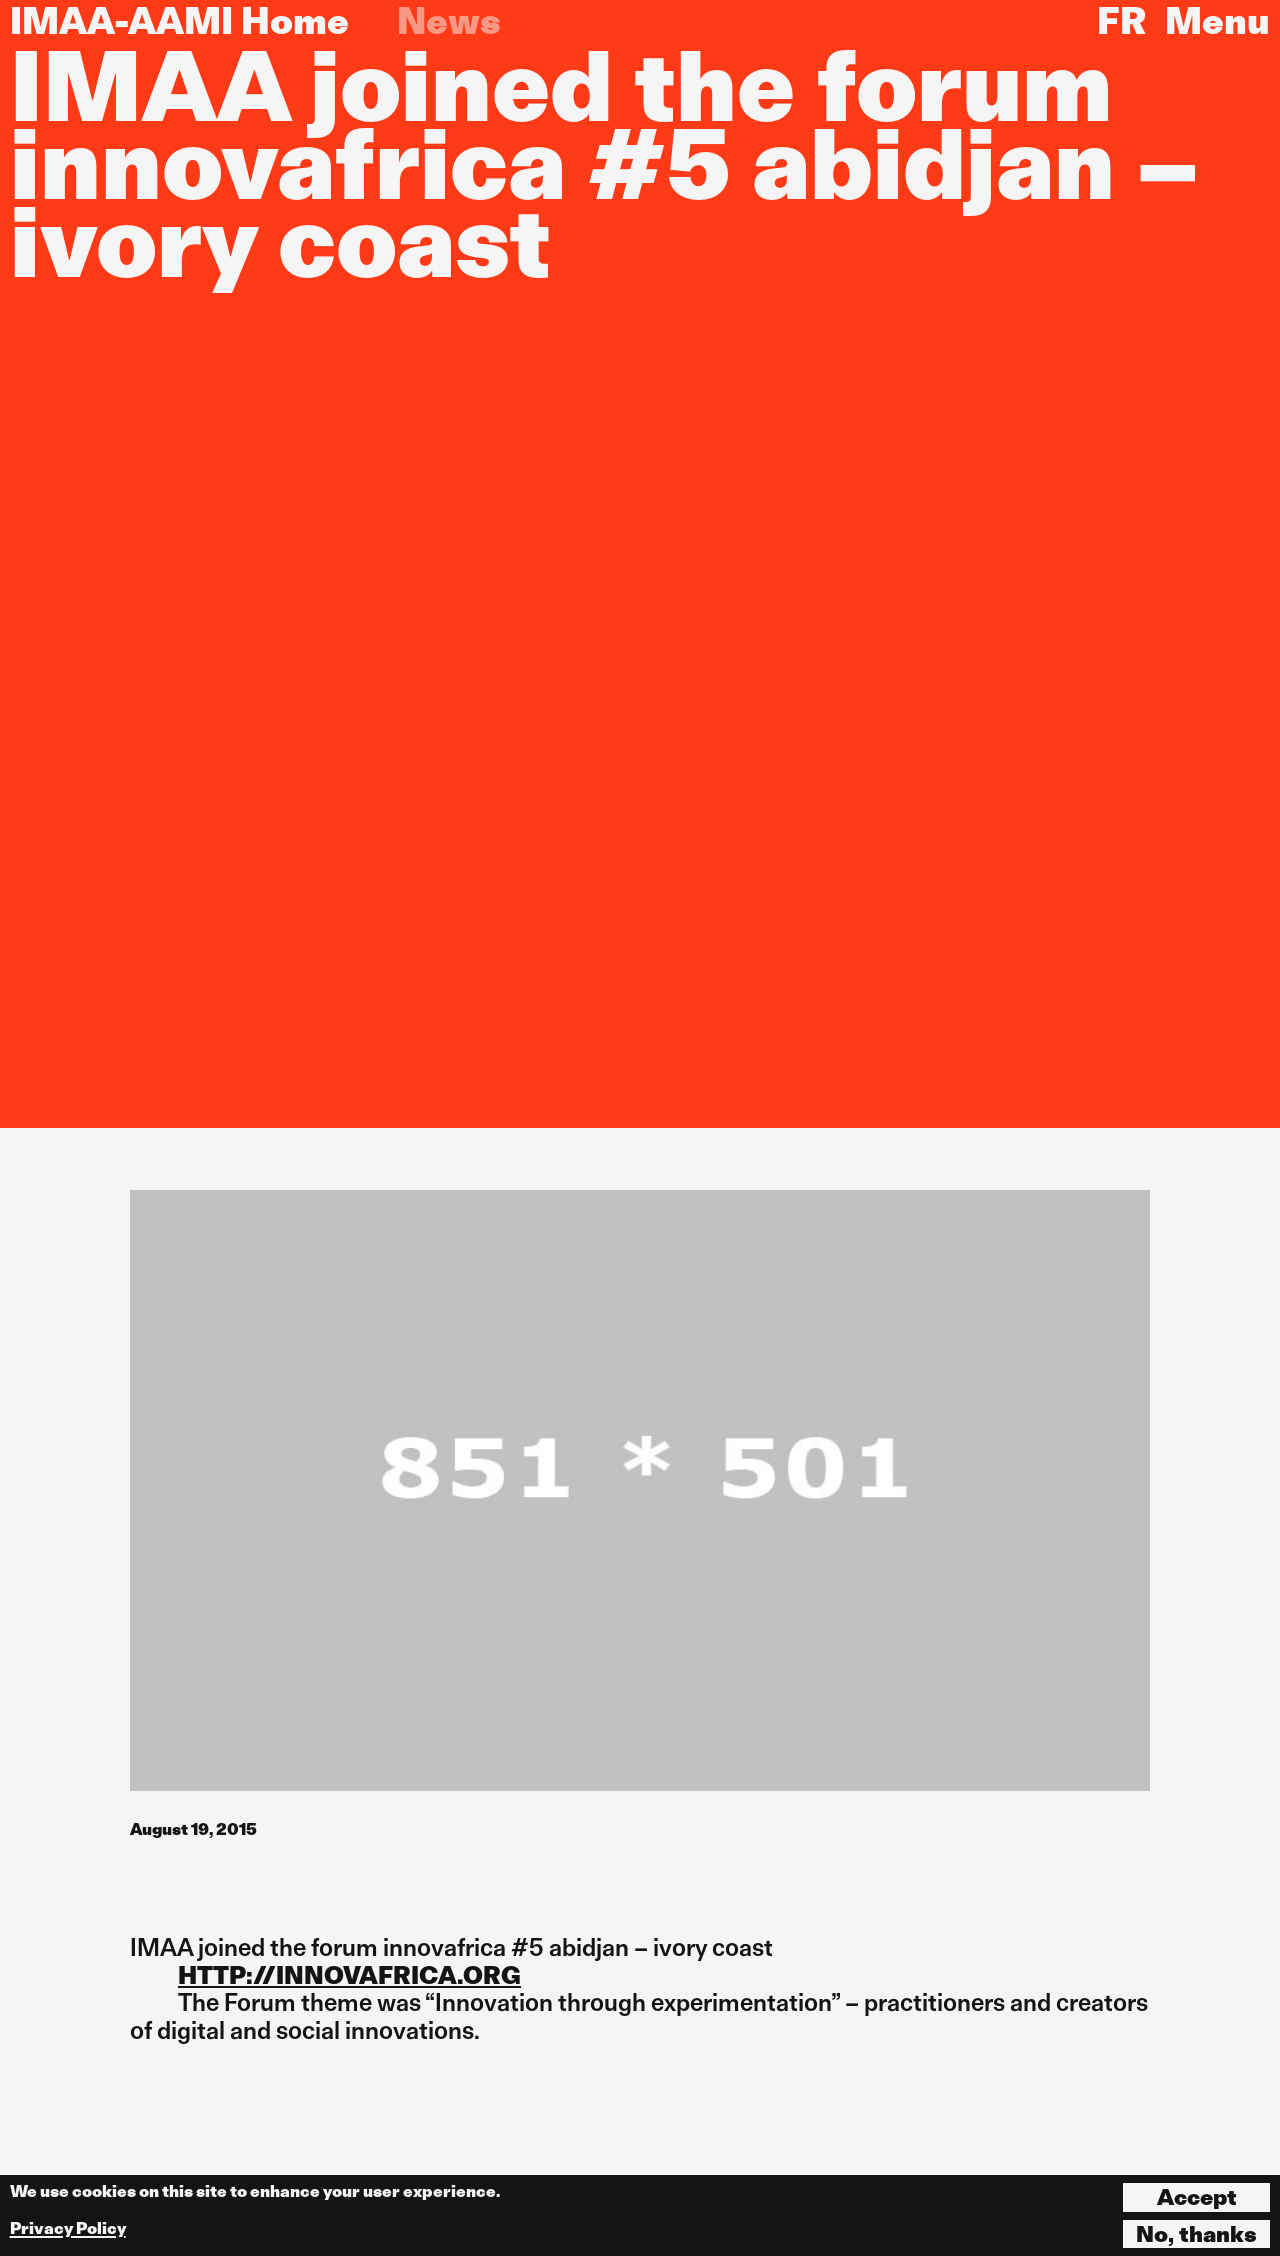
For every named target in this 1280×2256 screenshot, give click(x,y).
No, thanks (1196, 2234)
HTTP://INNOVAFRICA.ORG (349, 1975)
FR (1121, 21)
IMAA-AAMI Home (179, 21)
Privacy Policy (68, 2228)
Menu (1217, 21)
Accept (1197, 2197)
